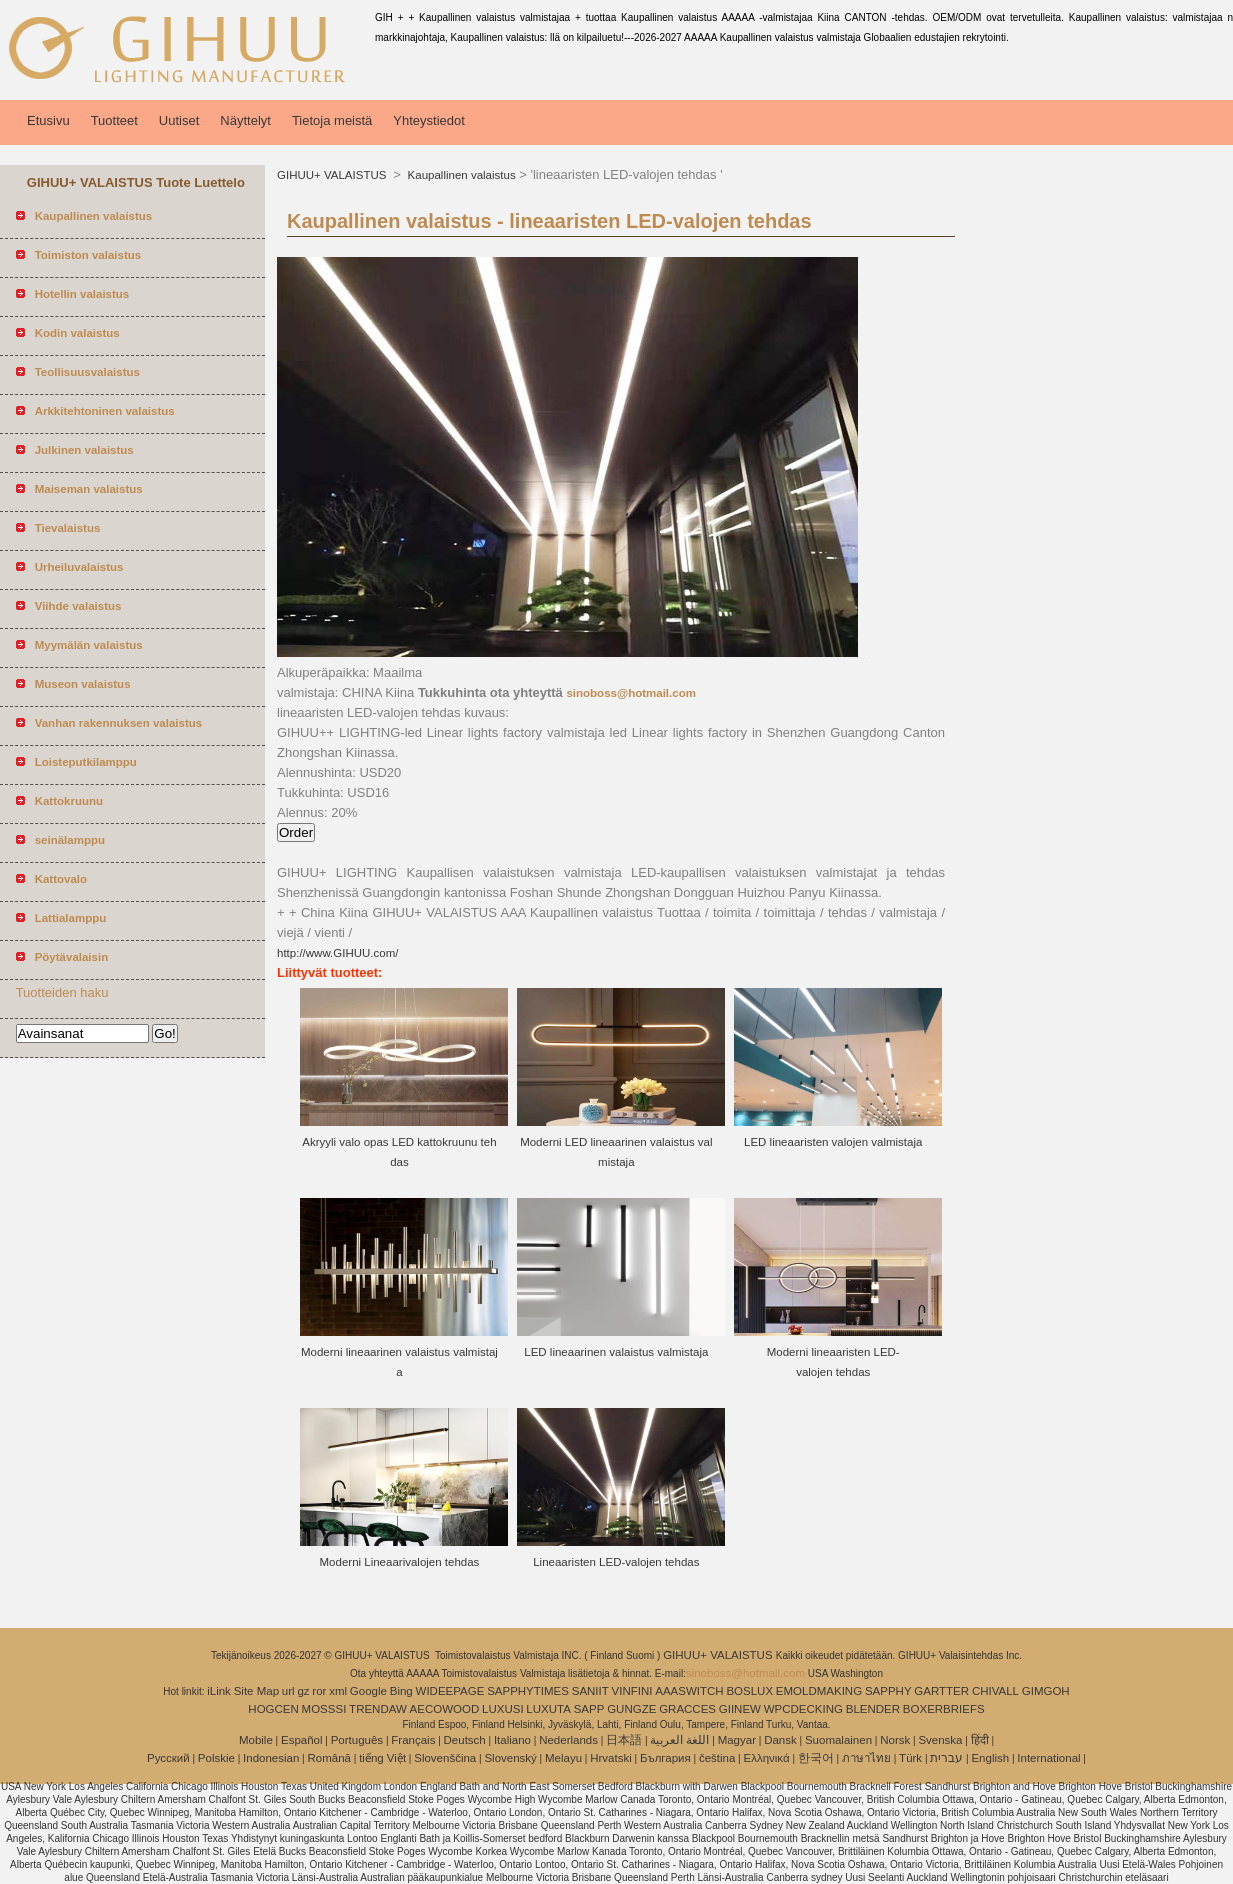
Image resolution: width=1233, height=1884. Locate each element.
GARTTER (941, 1691)
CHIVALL (995, 1691)
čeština (717, 1758)
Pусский (168, 1758)
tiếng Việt (382, 1758)
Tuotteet (114, 120)
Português (357, 1740)
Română (329, 1758)
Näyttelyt (245, 120)
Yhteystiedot (429, 120)
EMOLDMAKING (819, 1691)
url (288, 1691)
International (1048, 1758)
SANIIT (590, 1691)
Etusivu (48, 120)
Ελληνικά (767, 1758)
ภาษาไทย (866, 1758)
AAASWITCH (689, 1691)
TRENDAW (378, 1709)
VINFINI (632, 1691)
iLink (219, 1691)
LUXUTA (548, 1709)
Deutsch (465, 1740)
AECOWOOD (445, 1709)
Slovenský (510, 1758)
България (665, 1758)
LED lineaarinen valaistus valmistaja (616, 1352)
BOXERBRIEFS (944, 1709)
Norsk (895, 1740)
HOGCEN (273, 1709)
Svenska (940, 1740)
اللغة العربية (679, 1740)
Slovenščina (445, 1758)
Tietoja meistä (332, 120)
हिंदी (980, 1740)
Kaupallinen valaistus (459, 175)
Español (302, 1740)
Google (368, 1691)
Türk (910, 1758)
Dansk (780, 1740)
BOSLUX (749, 1691)
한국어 (816, 1758)
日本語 (624, 1740)
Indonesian (271, 1758)
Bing (401, 1691)
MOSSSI (324, 1709)
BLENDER (873, 1709)
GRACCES (687, 1709)
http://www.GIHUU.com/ (337, 953)
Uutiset (179, 120)
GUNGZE (631, 1709)
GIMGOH (1046, 1691)
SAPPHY (888, 1691)
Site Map (256, 1691)
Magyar (737, 1740)
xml (338, 1691)
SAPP (589, 1709)
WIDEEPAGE (450, 1691)
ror (319, 1691)
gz (303, 1691)
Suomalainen (838, 1740)
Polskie (216, 1758)
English (990, 1758)
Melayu (563, 1758)
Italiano (512, 1740)
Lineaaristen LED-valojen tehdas (616, 1562)
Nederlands (568, 1740)
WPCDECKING (803, 1709)
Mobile (256, 1740)
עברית (946, 1758)
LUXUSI (503, 1709)
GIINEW (740, 1709)
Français (413, 1740)
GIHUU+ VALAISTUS (333, 175)
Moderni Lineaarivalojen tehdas (400, 1562)
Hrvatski (611, 1758)
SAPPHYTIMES (528, 1691)
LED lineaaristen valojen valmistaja (833, 1142)
